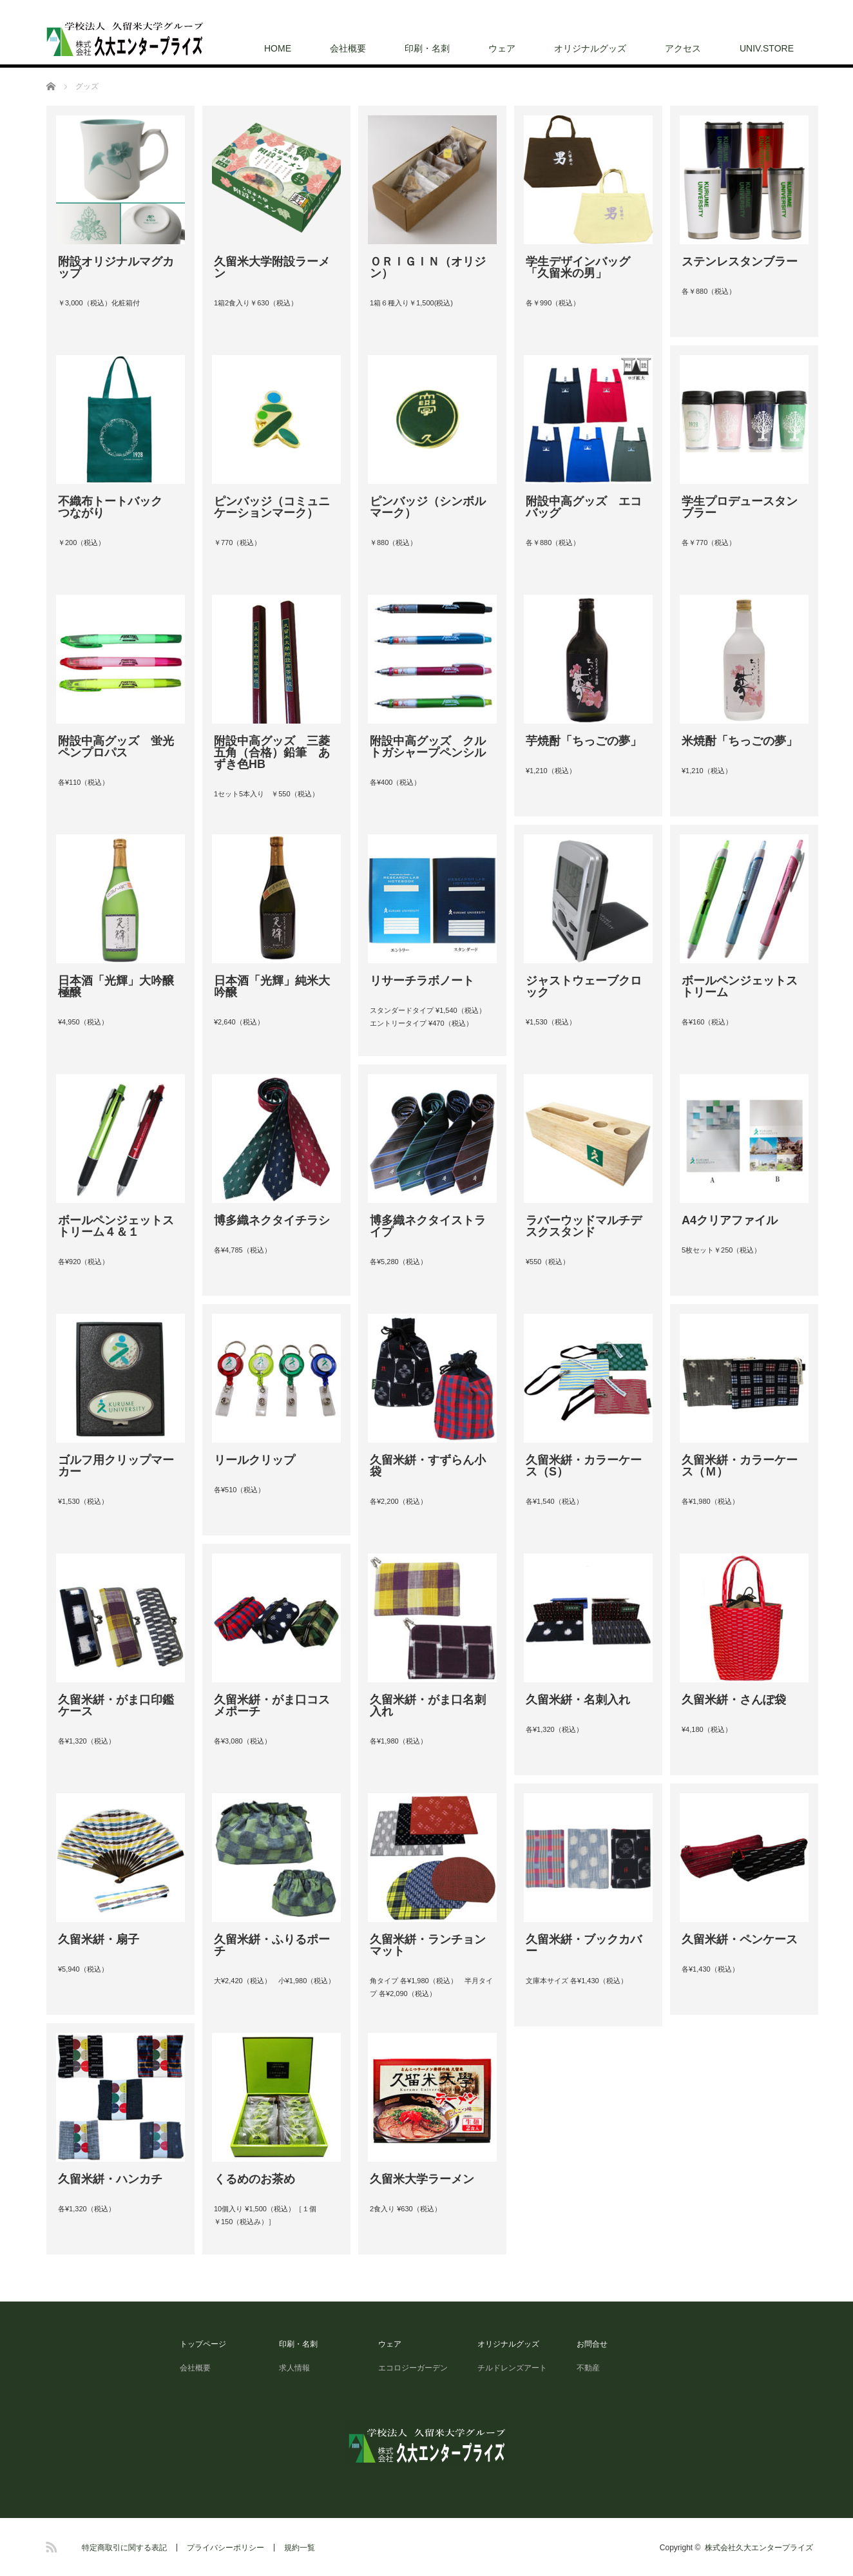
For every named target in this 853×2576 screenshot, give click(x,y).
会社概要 (348, 48)
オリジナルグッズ (590, 48)
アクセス (683, 48)
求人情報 (298, 2368)
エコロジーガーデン (413, 2368)
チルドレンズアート (512, 2368)
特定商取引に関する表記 (124, 2548)
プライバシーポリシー (225, 2548)
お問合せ (592, 2344)
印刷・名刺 (427, 48)
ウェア (501, 48)
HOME (277, 48)
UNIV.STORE (767, 48)
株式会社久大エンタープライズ (759, 2547)
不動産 (588, 2368)
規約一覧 (299, 2548)
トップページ (203, 2344)
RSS (49, 2545)
